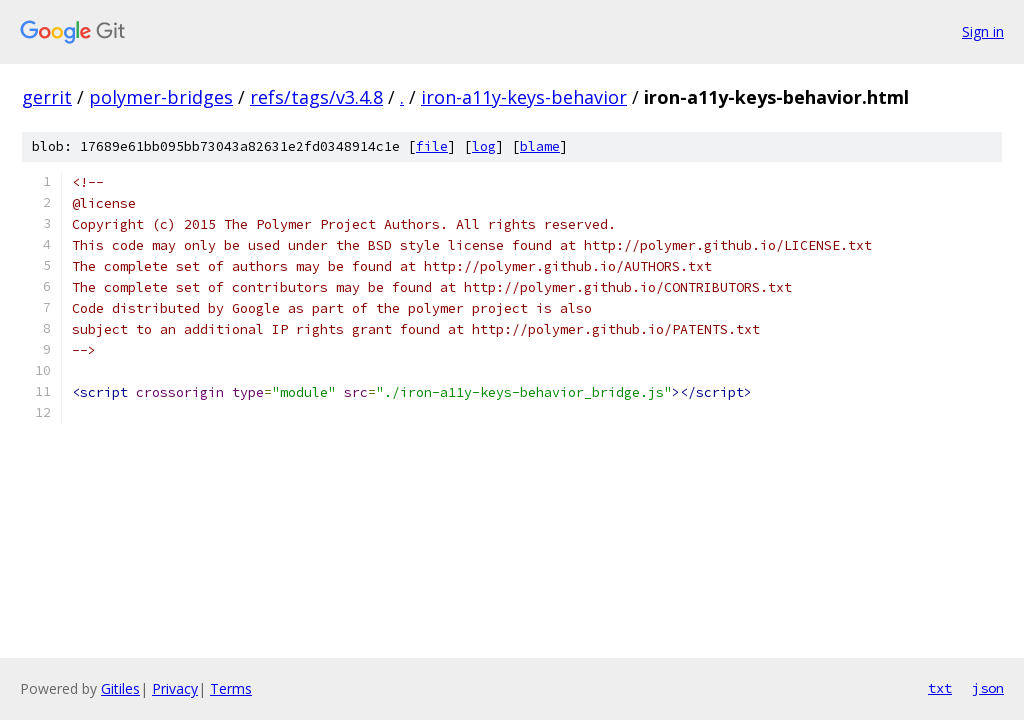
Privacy (175, 688)
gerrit (47, 97)
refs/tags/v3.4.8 (316, 97)
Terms (231, 688)
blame (540, 146)
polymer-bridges (161, 97)
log (484, 146)
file (432, 146)
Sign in (983, 31)
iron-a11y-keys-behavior (524, 97)
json (988, 688)
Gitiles (120, 688)
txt (940, 688)
